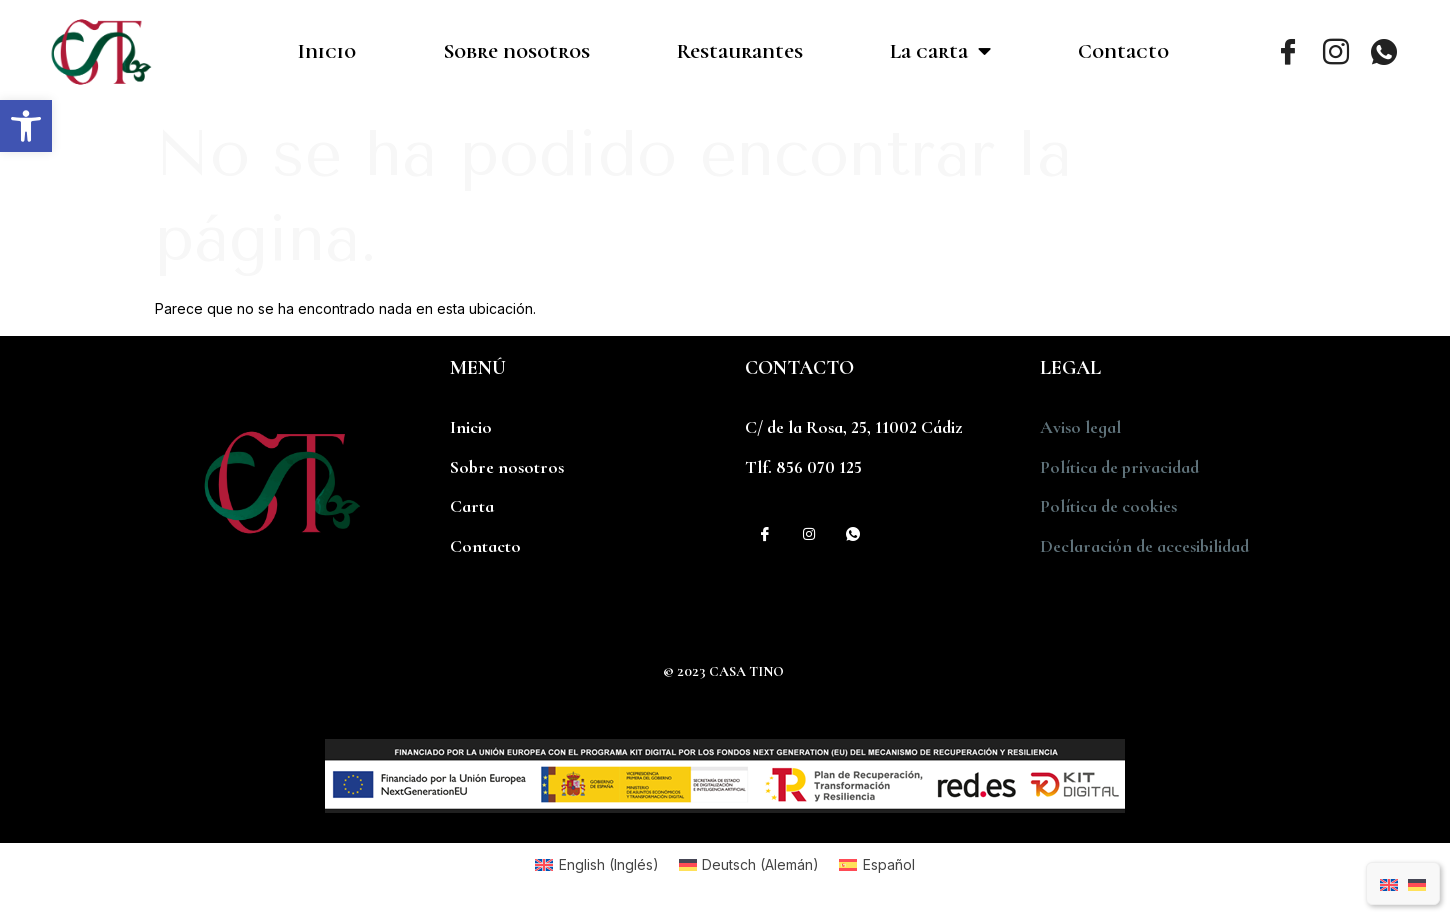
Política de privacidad (1119, 467)
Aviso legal (1080, 427)
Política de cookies (1108, 506)
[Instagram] (1336, 52)
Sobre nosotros (516, 51)
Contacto (1123, 51)
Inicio (327, 51)
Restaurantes (740, 51)
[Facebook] (1288, 52)
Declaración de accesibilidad (1144, 546)
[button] (26, 126)
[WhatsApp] (1384, 52)
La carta (940, 51)
